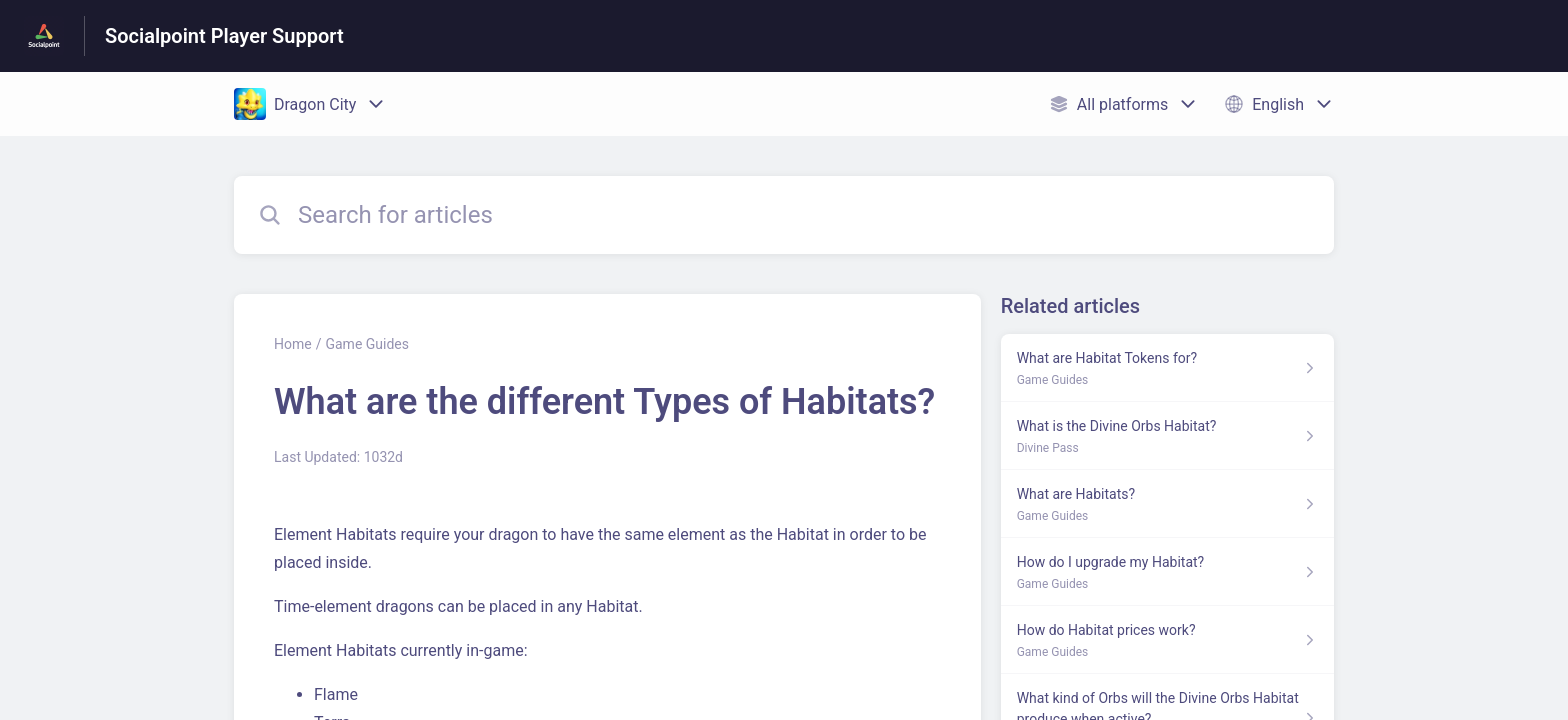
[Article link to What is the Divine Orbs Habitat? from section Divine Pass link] (1167, 436)
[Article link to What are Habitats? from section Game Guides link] (1167, 504)
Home (293, 344)
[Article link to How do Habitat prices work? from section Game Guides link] (1167, 640)
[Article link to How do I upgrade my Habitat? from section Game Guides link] (1167, 572)
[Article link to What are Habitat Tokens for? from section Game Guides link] (1167, 368)
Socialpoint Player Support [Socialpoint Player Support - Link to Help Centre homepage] (224, 36)
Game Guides (367, 344)
